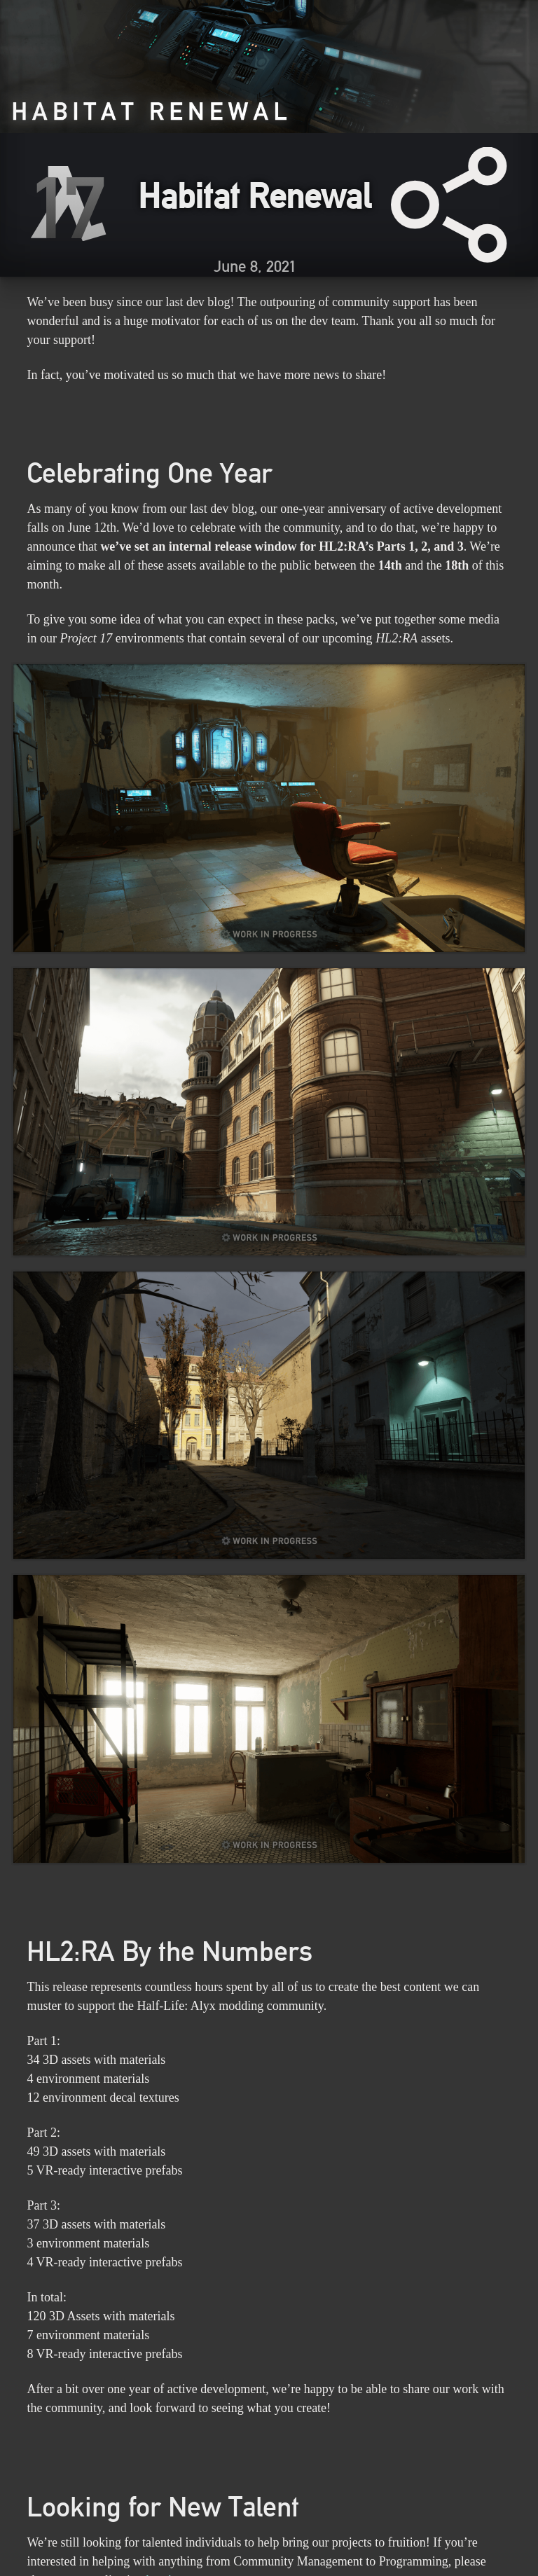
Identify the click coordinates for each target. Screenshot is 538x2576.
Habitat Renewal (255, 195)
